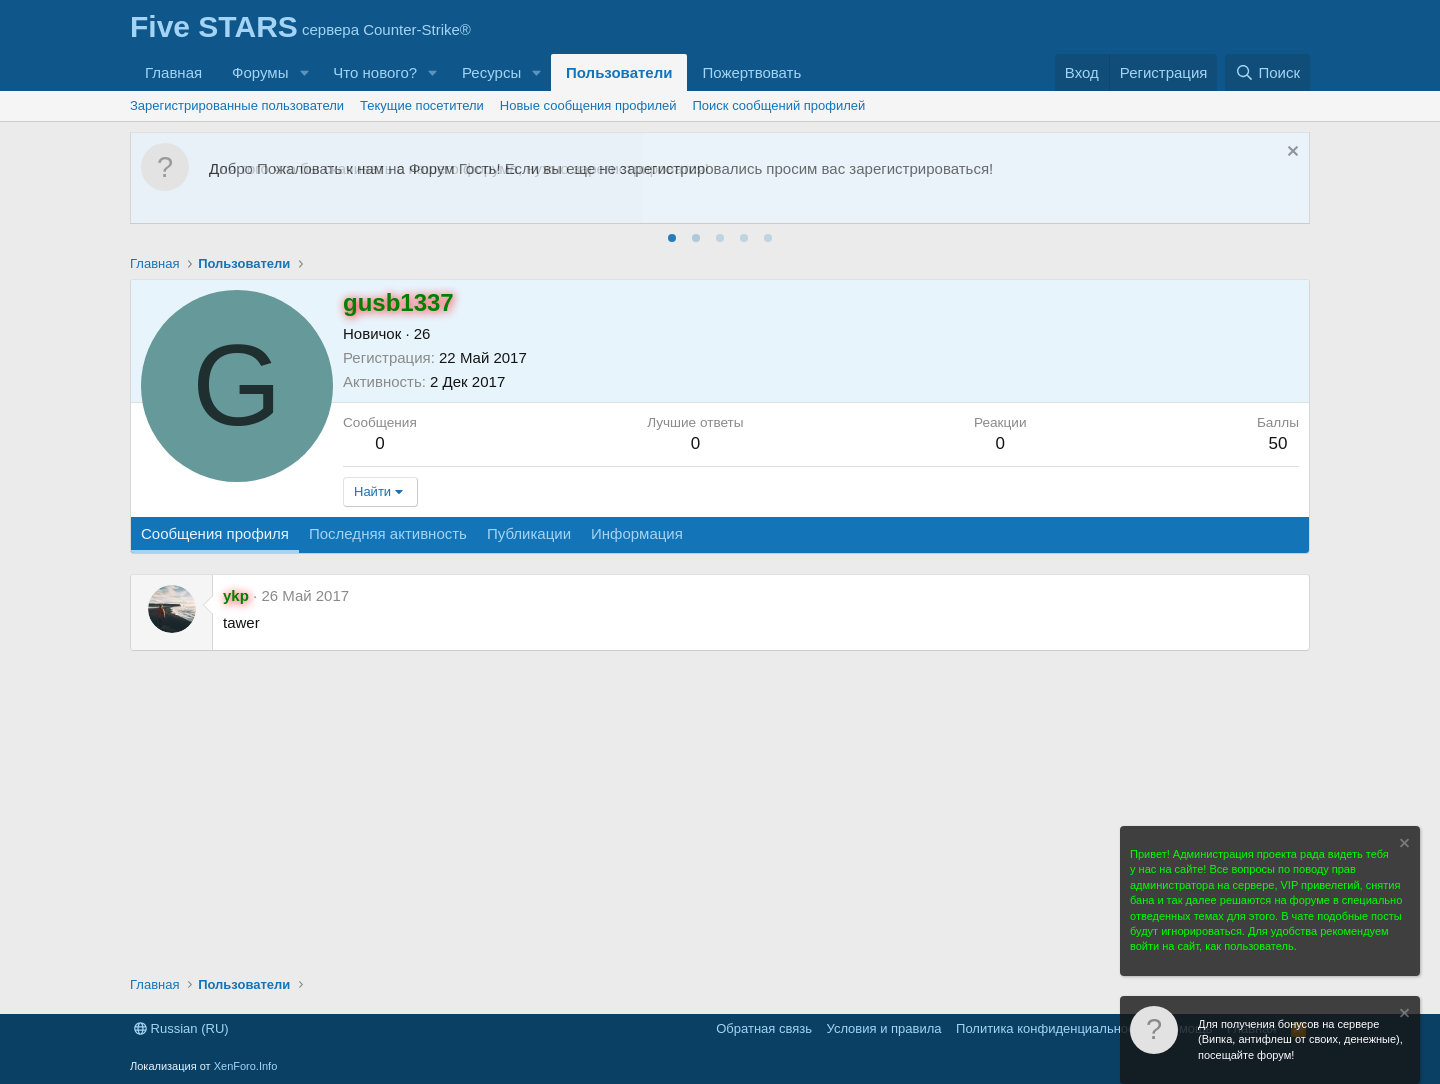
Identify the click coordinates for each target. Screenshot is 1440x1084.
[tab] (672, 238)
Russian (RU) (181, 1028)
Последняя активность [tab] (388, 533)
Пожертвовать (751, 72)
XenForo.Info (246, 1066)
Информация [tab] (637, 533)
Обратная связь (764, 1028)
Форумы (260, 72)
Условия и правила (884, 1028)
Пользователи (619, 72)
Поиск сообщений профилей (779, 105)
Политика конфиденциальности (1052, 1028)
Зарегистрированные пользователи (237, 105)
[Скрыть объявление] (1290, 153)
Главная (173, 72)
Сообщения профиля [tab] (215, 533)
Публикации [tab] (529, 533)
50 (1277, 443)
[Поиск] (1267, 72)
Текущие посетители (422, 105)
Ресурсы (491, 72)
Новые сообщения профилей (588, 105)
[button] (304, 72)
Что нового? (375, 72)
